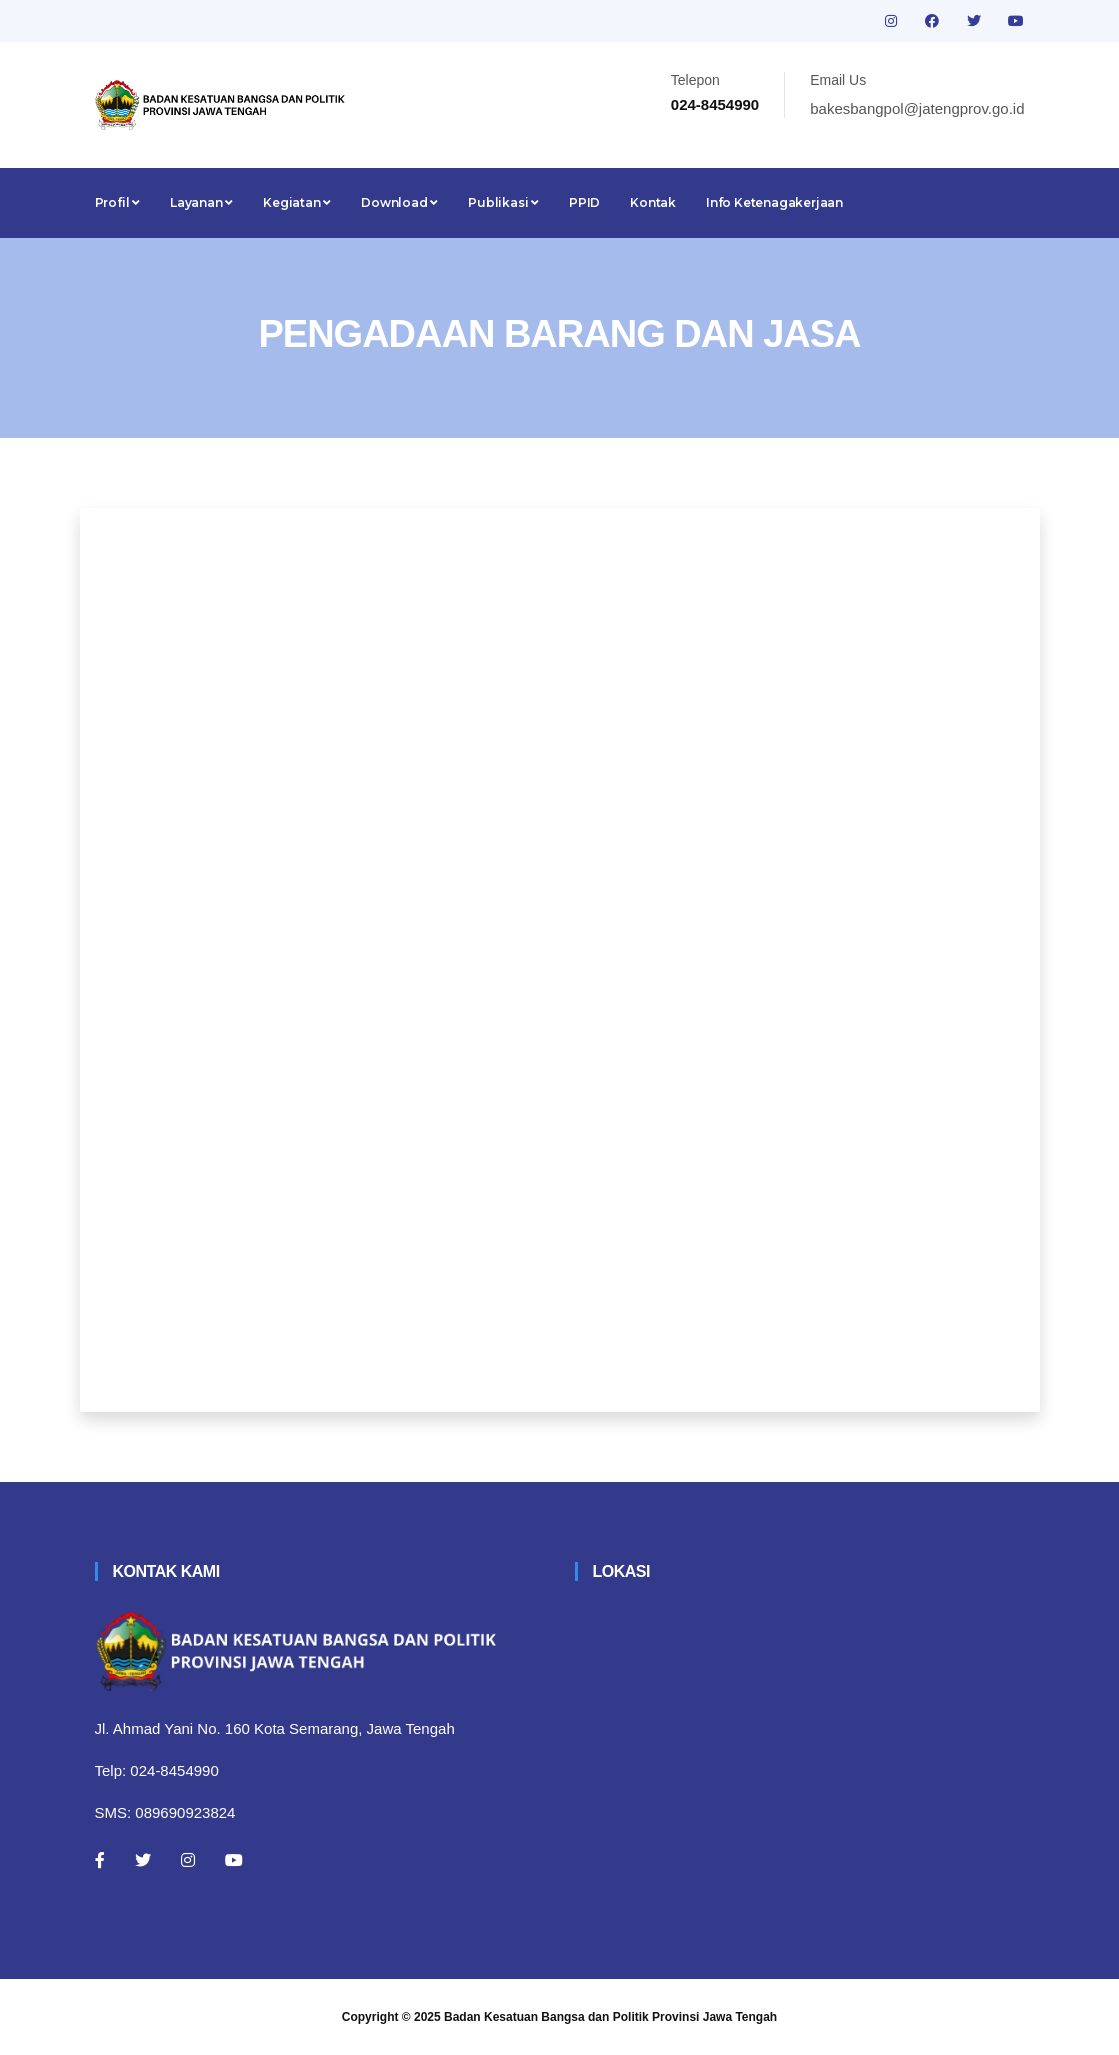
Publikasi (503, 202)
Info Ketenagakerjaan (774, 202)
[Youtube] (234, 1860)
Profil (117, 202)
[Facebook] (100, 1860)
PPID (584, 202)
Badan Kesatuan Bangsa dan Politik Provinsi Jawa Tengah (610, 2017)
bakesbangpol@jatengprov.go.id (917, 108)
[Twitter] (143, 1860)
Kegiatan (297, 202)
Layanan (201, 202)
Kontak (653, 202)
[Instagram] (188, 1860)
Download (399, 202)
